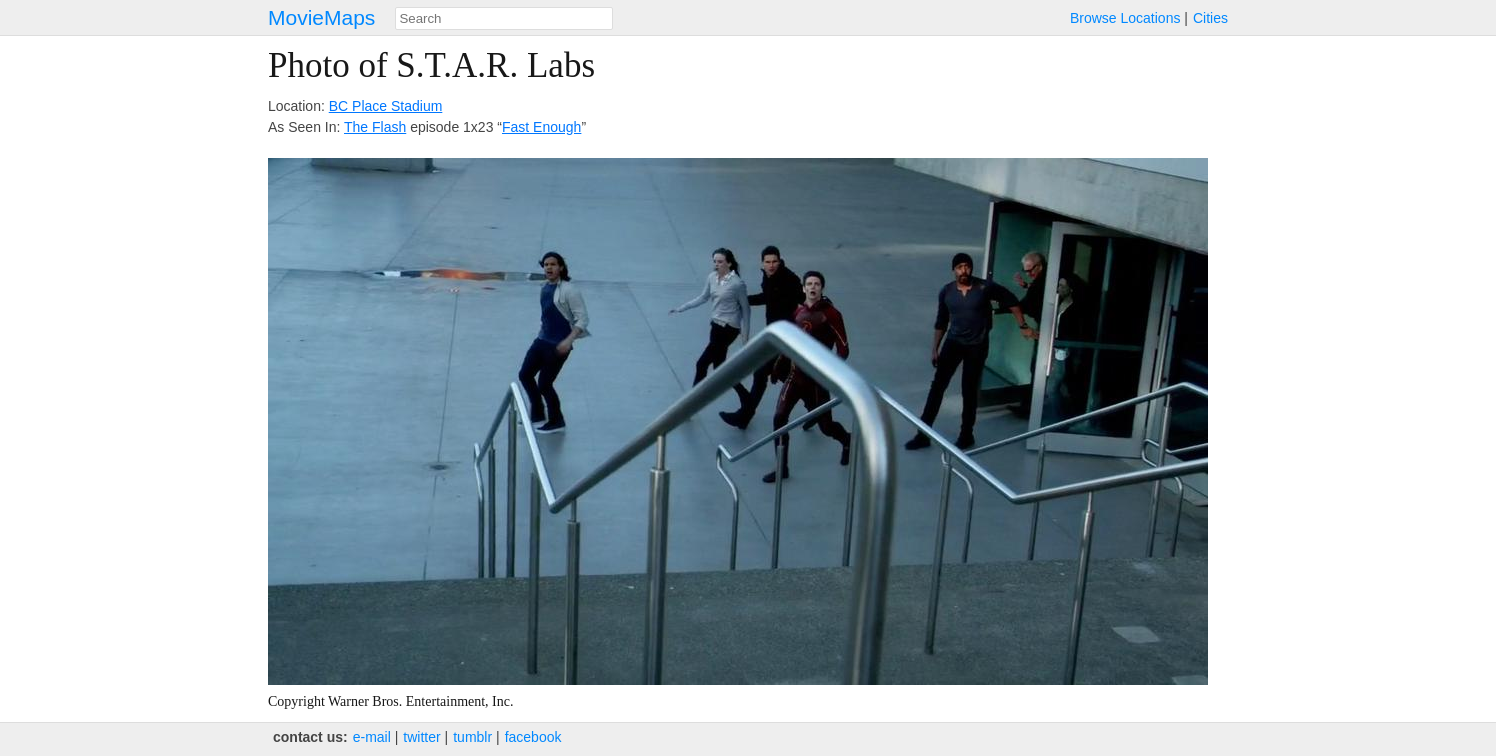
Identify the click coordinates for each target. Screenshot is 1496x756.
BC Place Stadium (386, 106)
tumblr (472, 737)
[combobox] (504, 18)
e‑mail (372, 737)
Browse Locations (1125, 18)
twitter (421, 737)
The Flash (375, 127)
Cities (1210, 18)
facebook (533, 737)
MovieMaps (321, 17)
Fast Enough (541, 127)
